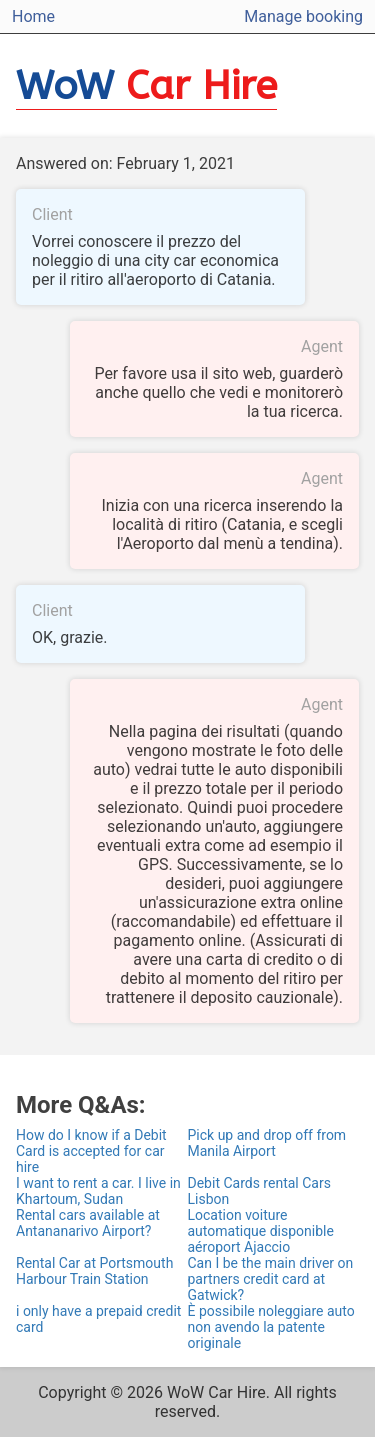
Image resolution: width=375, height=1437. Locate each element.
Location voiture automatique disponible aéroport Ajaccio (261, 1231)
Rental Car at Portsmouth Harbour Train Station (94, 1271)
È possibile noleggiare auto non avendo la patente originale (271, 1327)
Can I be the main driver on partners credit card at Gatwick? (271, 1279)
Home (33, 16)
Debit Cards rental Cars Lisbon (259, 1191)
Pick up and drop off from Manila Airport (267, 1143)
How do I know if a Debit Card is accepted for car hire (91, 1151)
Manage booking (303, 16)
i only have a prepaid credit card (98, 1319)
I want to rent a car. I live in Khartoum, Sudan (98, 1191)
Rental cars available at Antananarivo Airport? (88, 1223)
